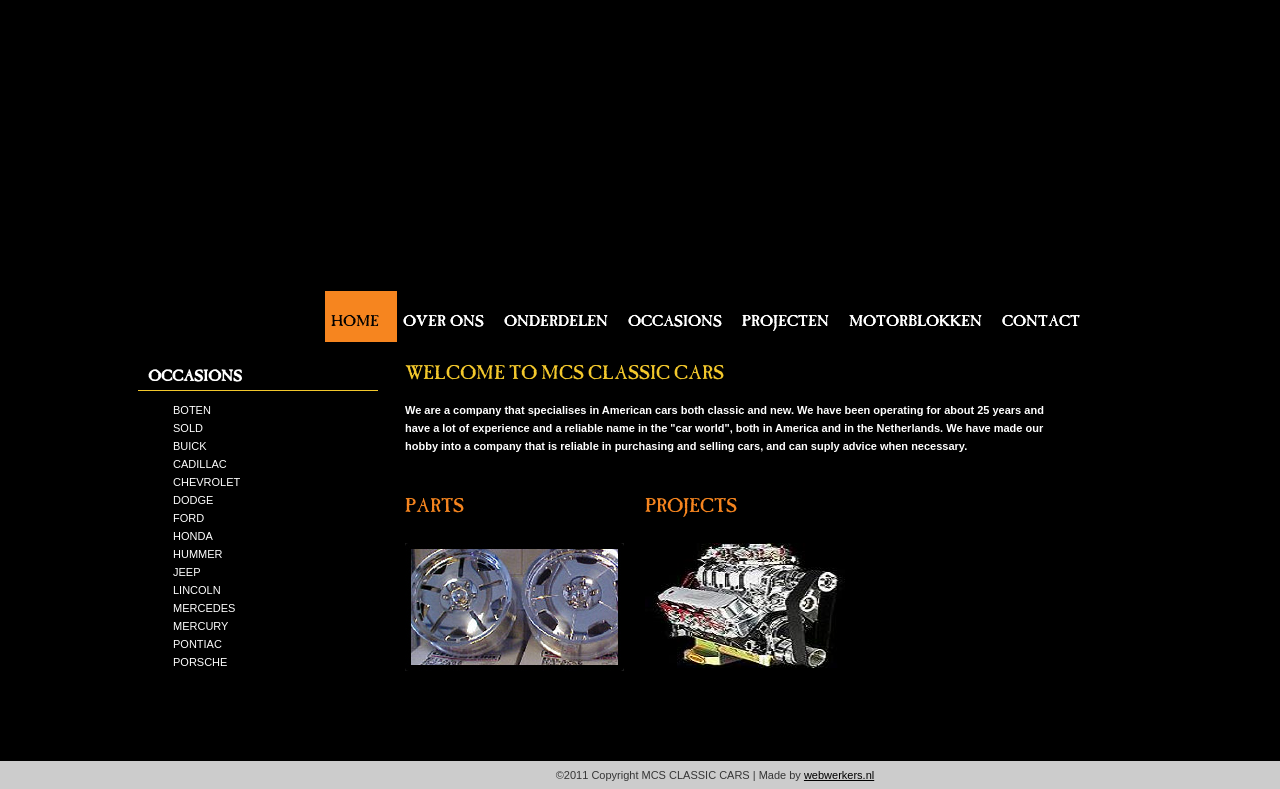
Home (355, 316)
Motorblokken (915, 316)
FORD (188, 518)
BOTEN (192, 410)
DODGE (193, 500)
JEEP (187, 572)
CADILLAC (200, 464)
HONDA (193, 536)
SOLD (188, 428)
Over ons (443, 316)
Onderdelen (556, 316)
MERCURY (200, 626)
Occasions (675, 316)
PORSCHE (200, 662)
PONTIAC (197, 644)
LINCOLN (197, 590)
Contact (1041, 316)
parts (434, 500)
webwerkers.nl (839, 775)
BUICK (190, 446)
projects (691, 500)
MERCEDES (204, 608)
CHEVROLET (206, 482)
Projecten (785, 316)
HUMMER (198, 554)
